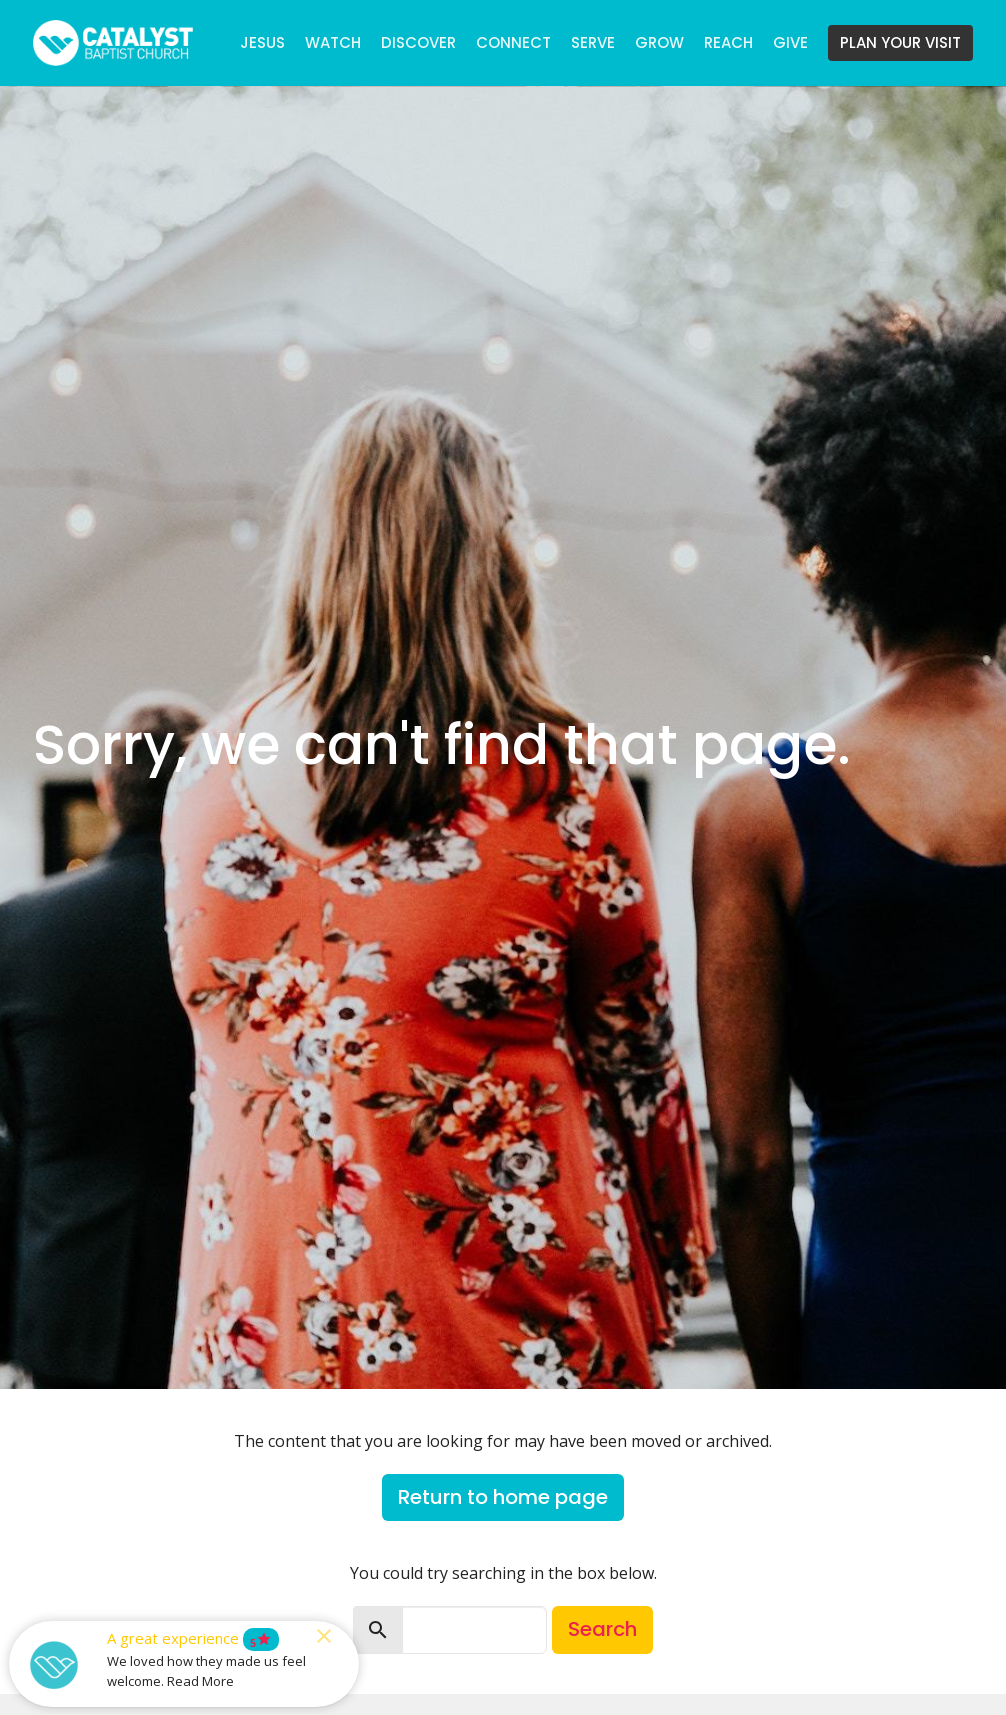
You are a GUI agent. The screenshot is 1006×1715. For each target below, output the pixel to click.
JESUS (262, 42)
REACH (728, 42)
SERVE (593, 42)
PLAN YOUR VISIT (900, 42)
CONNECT (513, 42)
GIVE (790, 42)
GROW (659, 42)
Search (602, 1629)
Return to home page (503, 1497)
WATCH (333, 42)
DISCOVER (418, 42)
